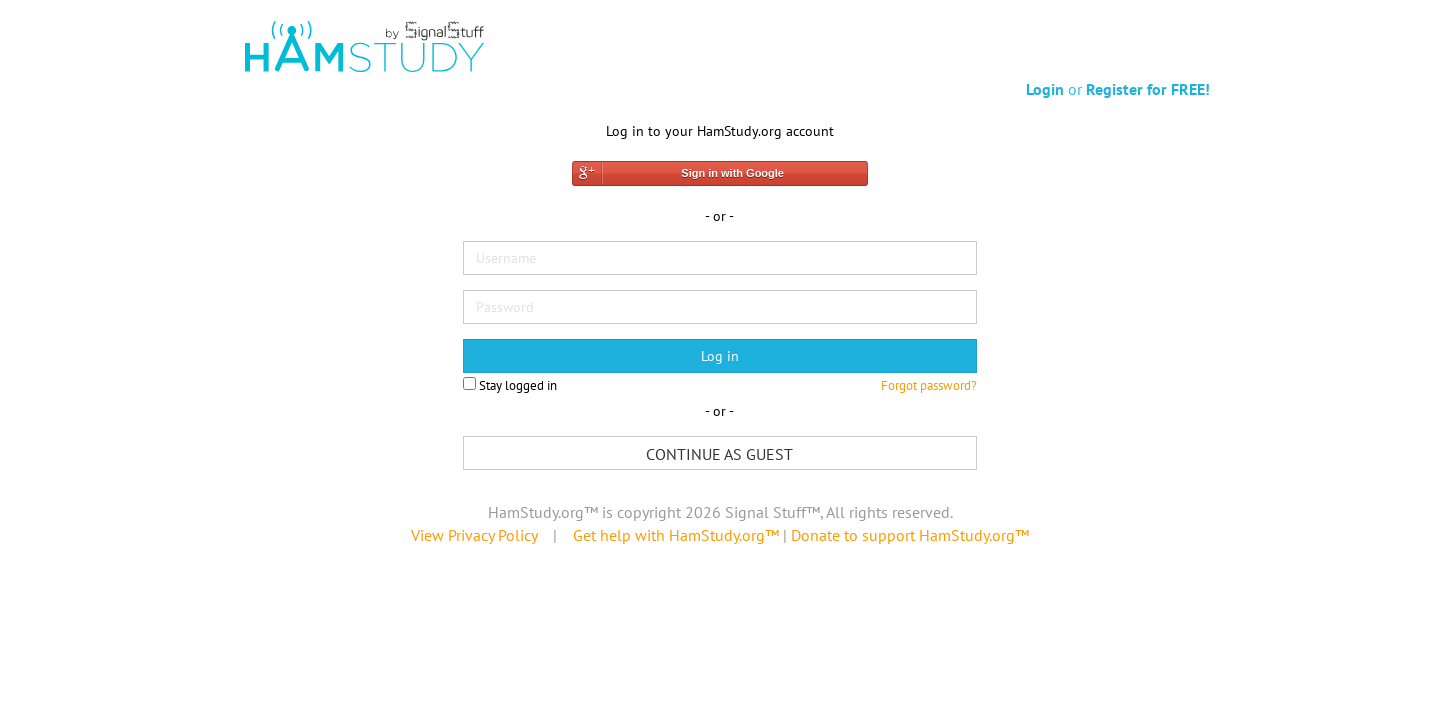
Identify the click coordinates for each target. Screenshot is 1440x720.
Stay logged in (510, 385)
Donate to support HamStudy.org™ (910, 535)
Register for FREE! (1148, 89)
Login (1045, 89)
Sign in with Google (732, 173)
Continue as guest (719, 454)
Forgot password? (929, 385)
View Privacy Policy (474, 535)
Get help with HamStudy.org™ (676, 535)
